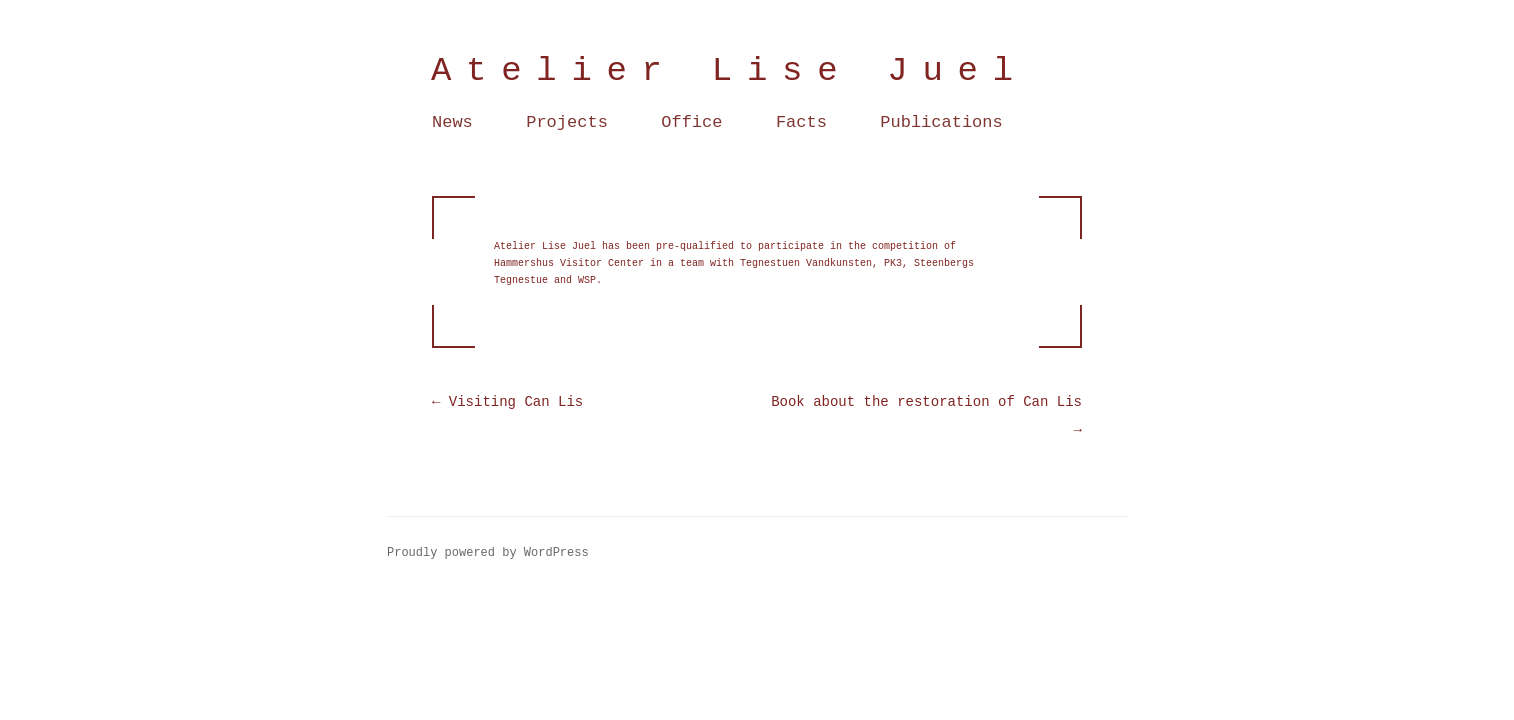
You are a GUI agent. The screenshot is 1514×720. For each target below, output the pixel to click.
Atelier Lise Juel (729, 71)
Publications (941, 122)
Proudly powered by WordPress (488, 553)
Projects (567, 122)
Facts (801, 122)
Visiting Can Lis (507, 402)
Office (691, 122)
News (452, 122)
